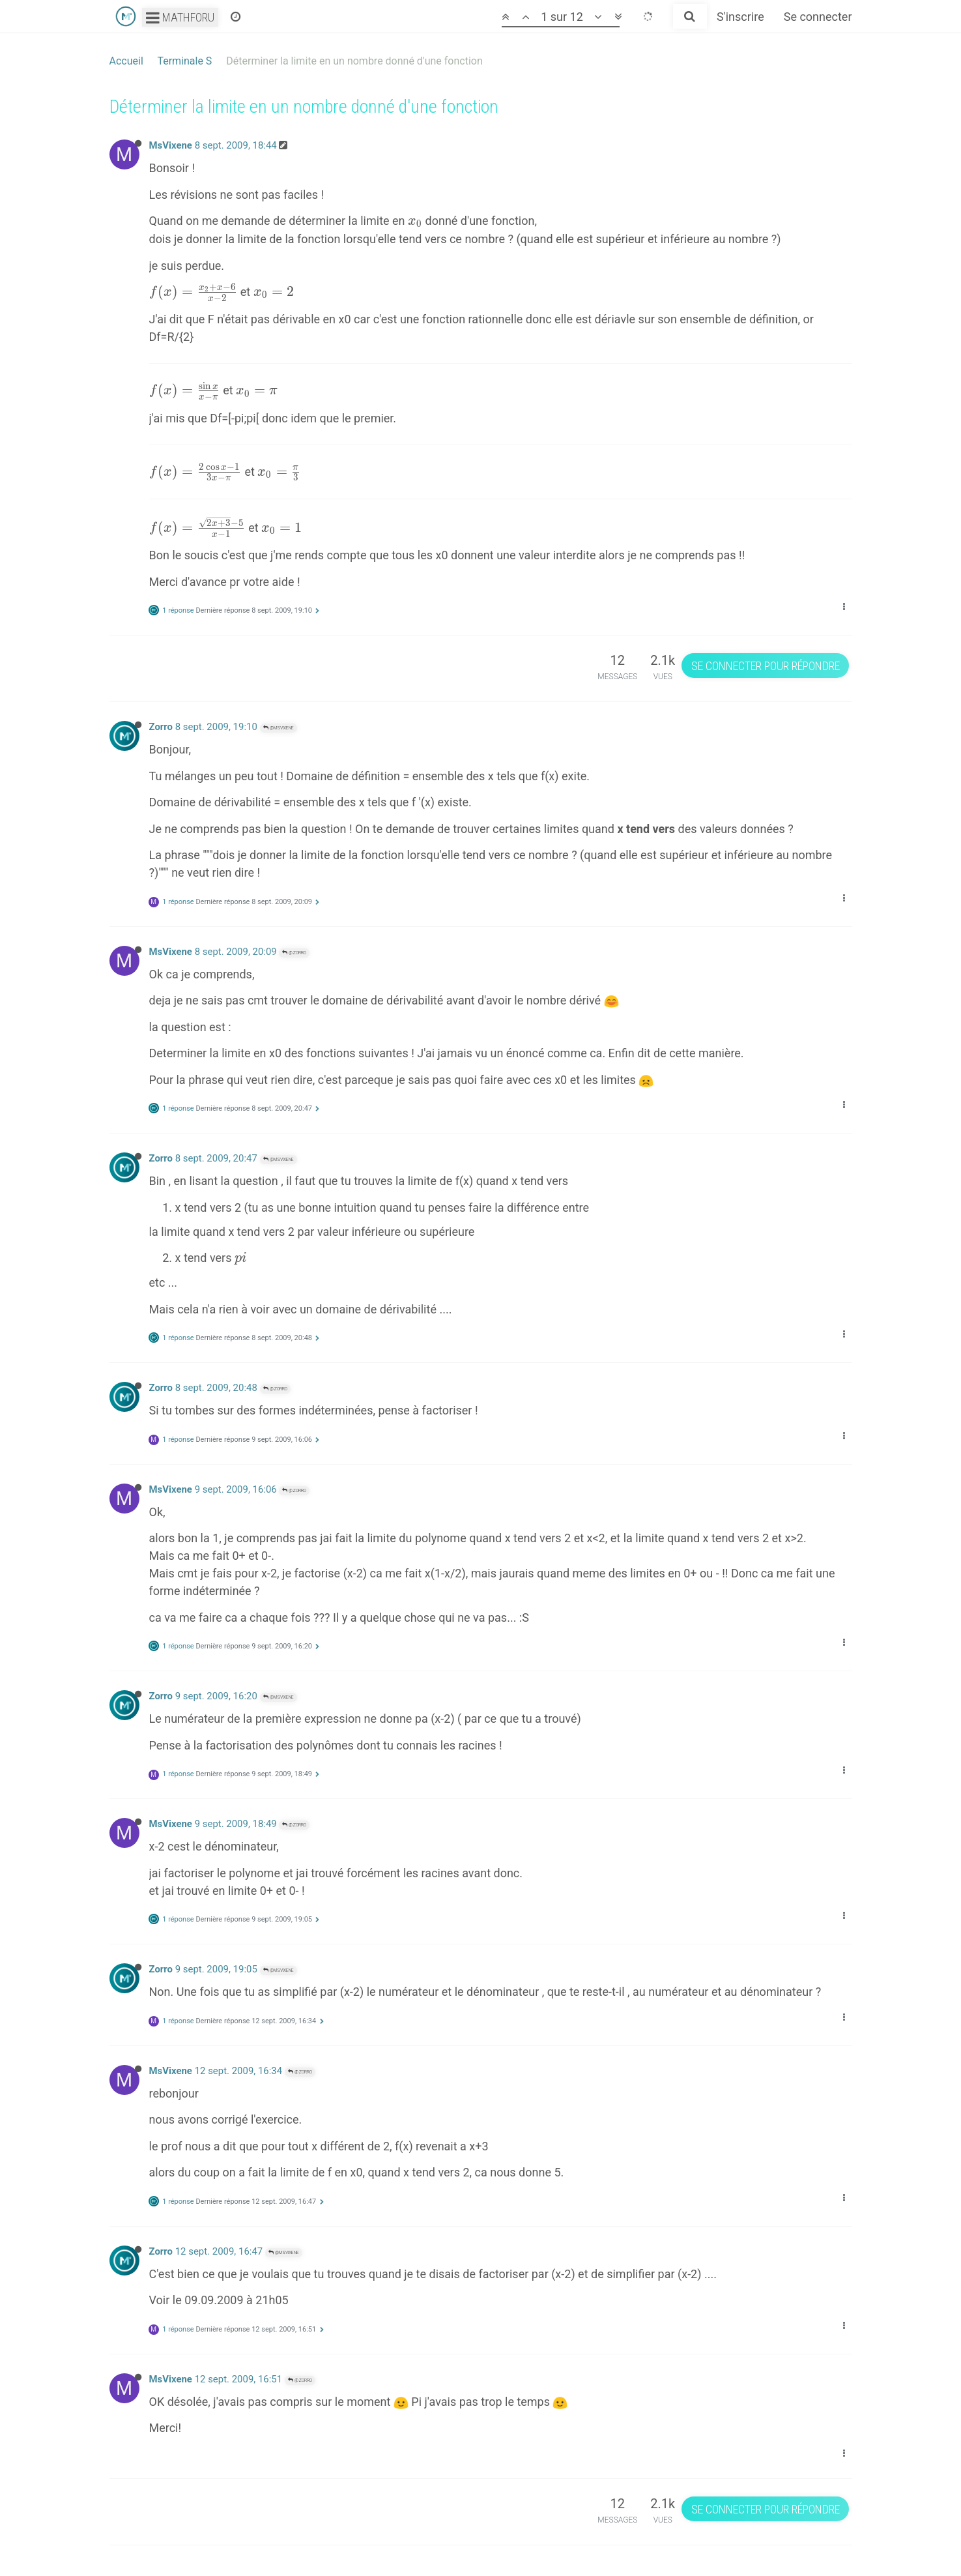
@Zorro (294, 953)
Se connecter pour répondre (765, 666)
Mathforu (180, 17)
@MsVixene (278, 728)
